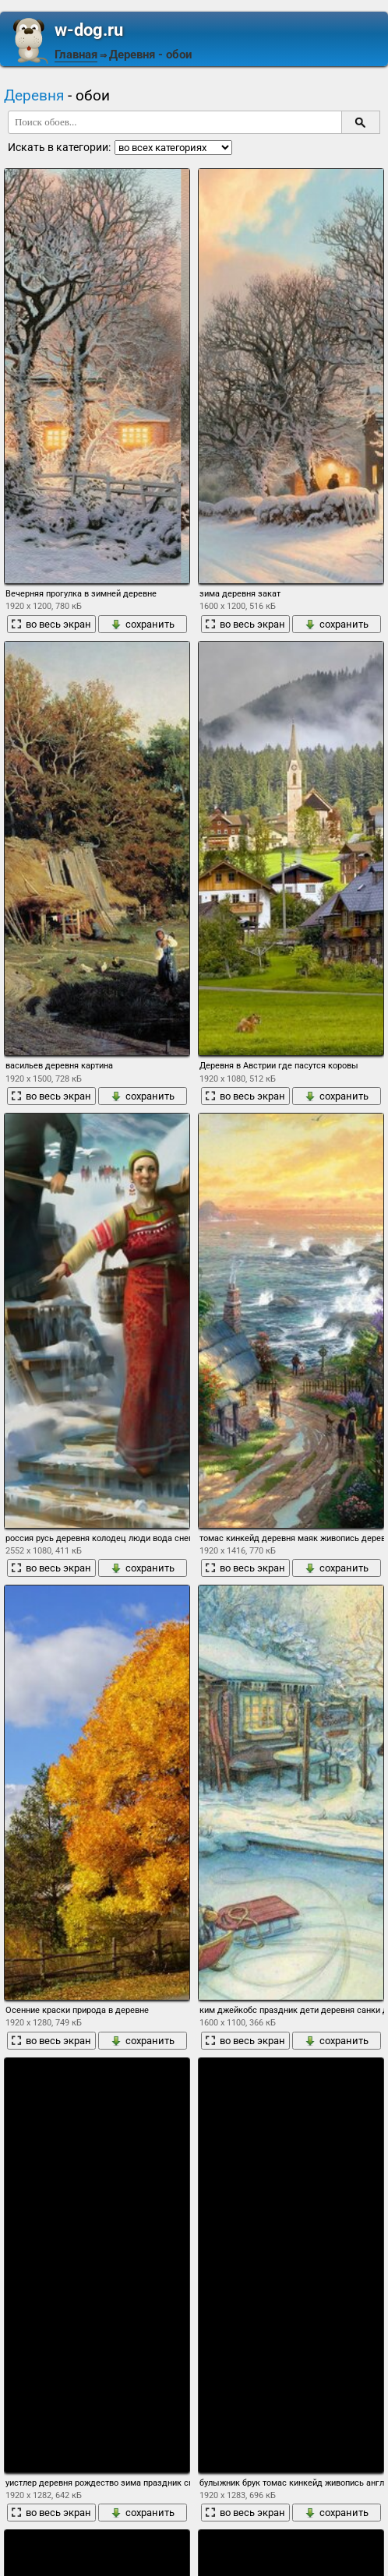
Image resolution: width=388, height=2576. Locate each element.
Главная (76, 55)
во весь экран (51, 624)
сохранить (143, 624)
